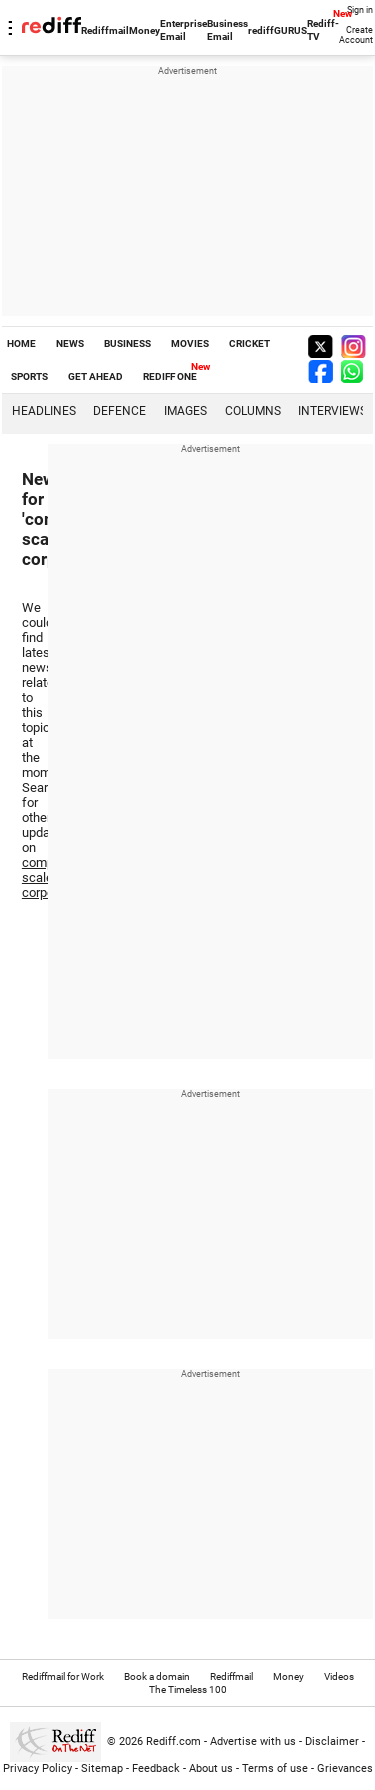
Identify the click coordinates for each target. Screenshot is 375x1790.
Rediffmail (105, 30)
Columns (253, 411)
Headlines (44, 411)
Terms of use (275, 1768)
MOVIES (190, 343)
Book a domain (157, 1676)
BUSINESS (127, 343)
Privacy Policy (37, 1768)
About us (211, 1768)
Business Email (227, 30)
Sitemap (102, 1768)
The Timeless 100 (188, 1689)
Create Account (356, 35)
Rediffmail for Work (63, 1676)
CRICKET (249, 343)
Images (185, 411)
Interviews (332, 411)
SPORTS (29, 376)
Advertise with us (253, 1741)
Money (144, 30)
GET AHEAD (95, 376)
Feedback (156, 1768)
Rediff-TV (323, 30)
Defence (119, 411)
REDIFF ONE (170, 376)
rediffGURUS (277, 30)
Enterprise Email (183, 30)
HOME (21, 343)
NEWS (70, 343)
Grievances (345, 1768)
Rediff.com (173, 1741)
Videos (339, 1676)
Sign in (360, 10)
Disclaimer (332, 1741)
